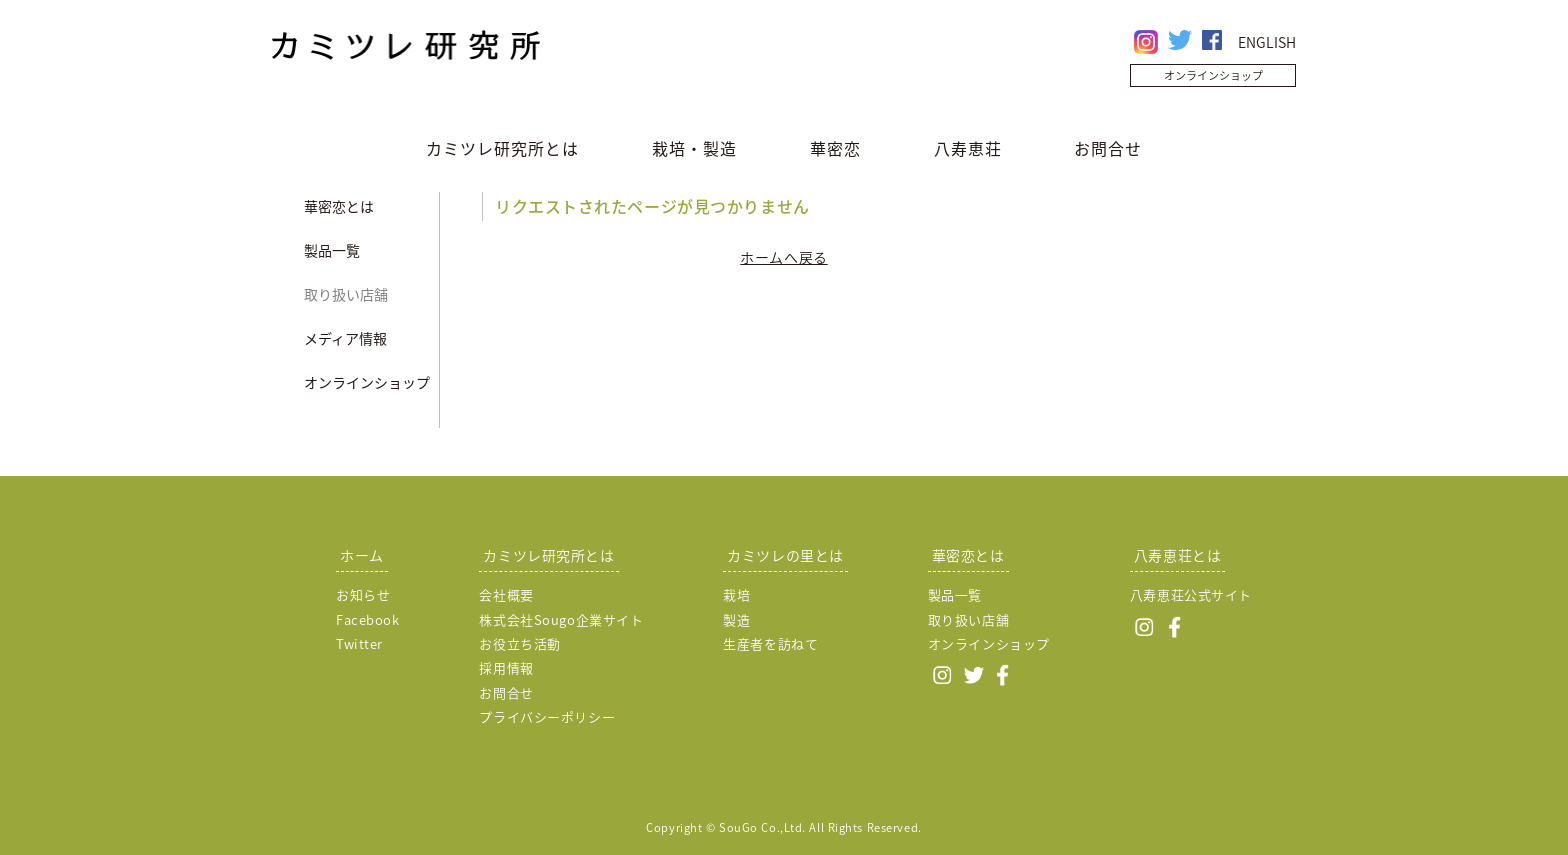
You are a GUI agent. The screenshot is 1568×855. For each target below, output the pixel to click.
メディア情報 (345, 338)
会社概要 (506, 594)
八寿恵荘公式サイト (1191, 594)
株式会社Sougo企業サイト (561, 619)
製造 (736, 619)
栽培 (736, 594)
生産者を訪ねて (770, 643)
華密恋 (835, 148)
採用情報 (506, 667)
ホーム (362, 555)
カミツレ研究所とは (502, 148)
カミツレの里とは (785, 555)
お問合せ (1108, 148)
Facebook (367, 619)
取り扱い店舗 (346, 294)
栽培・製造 (694, 148)
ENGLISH (1267, 42)
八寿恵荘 (968, 148)
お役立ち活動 (519, 643)
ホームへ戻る (783, 257)
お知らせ (363, 594)
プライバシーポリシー (547, 716)
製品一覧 (332, 250)
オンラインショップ (1213, 75)
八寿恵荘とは (1177, 555)
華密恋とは (339, 206)
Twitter (359, 643)
